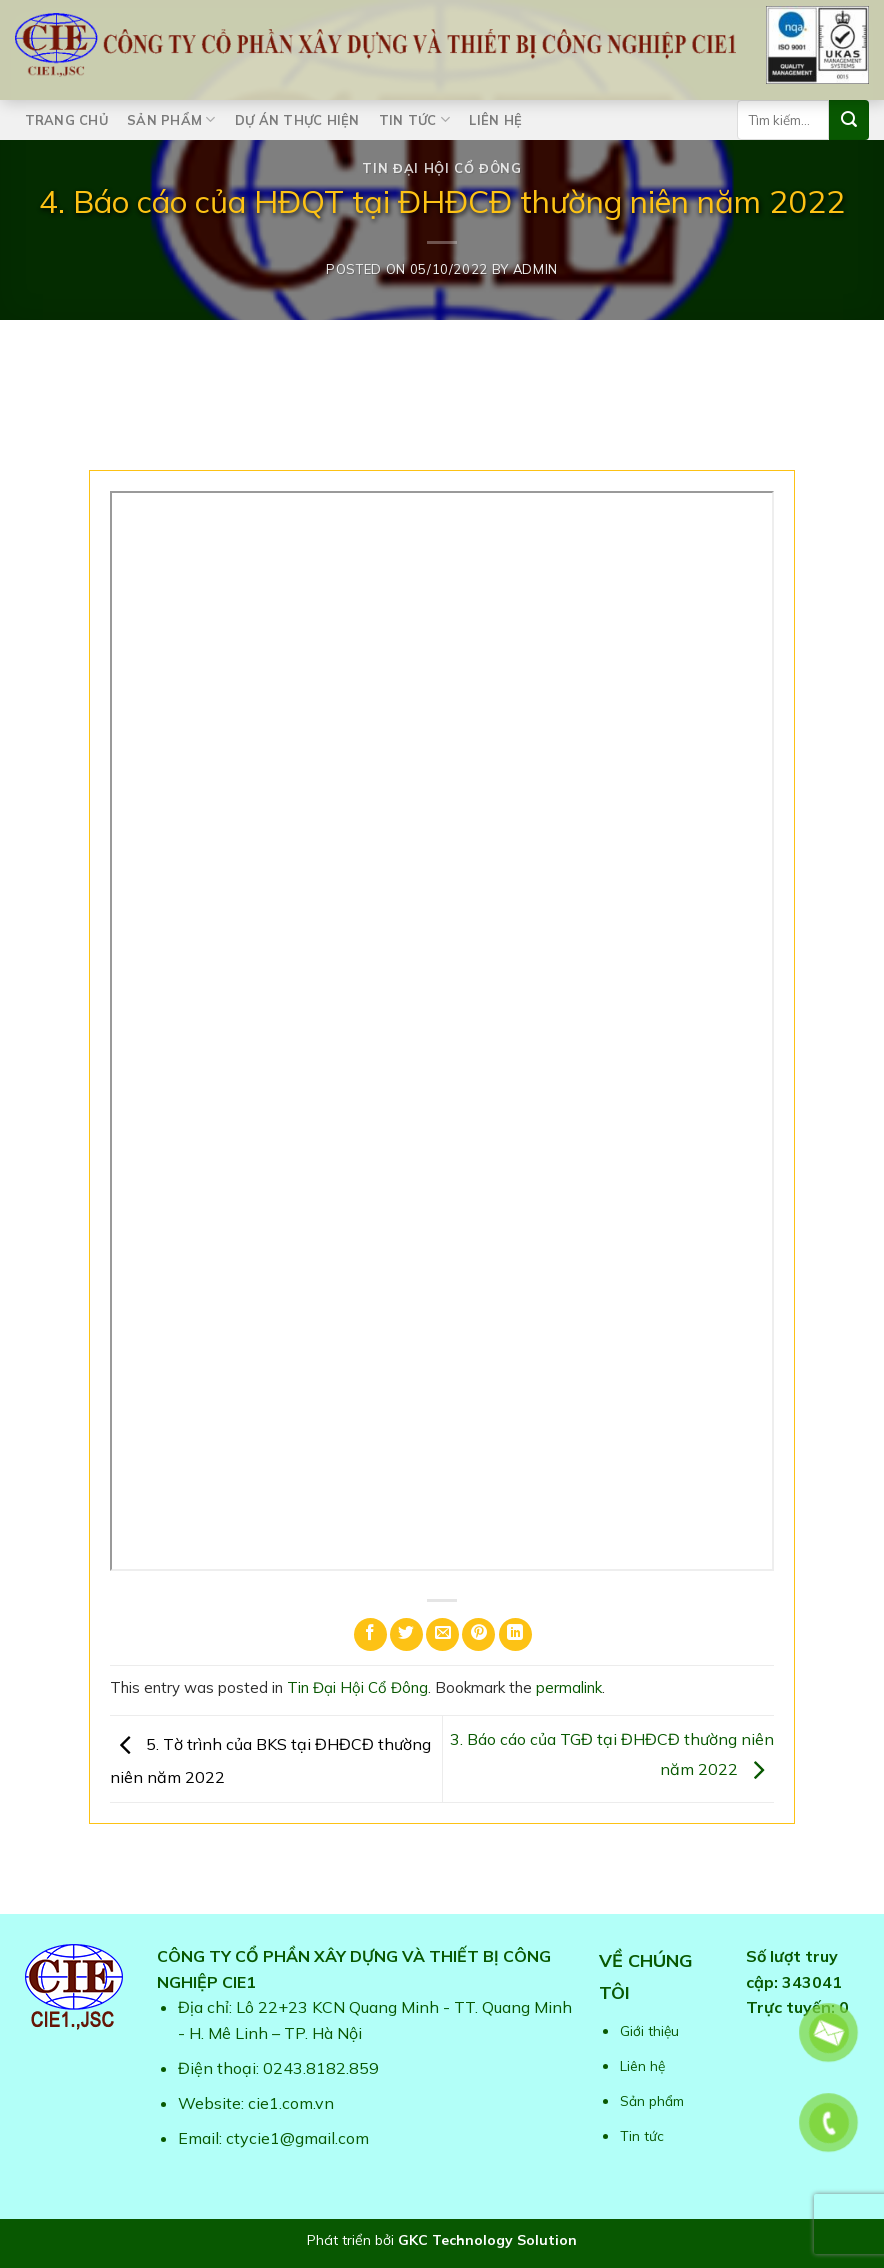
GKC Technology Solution (487, 2240)
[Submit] (849, 120)
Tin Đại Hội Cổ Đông (441, 168)
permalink (569, 1687)
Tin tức (414, 119)
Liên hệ (495, 120)
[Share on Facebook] (370, 1634)
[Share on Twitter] (406, 1634)
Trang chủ (66, 120)
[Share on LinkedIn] (515, 1634)
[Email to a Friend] (442, 1634)
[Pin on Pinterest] (478, 1634)
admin (535, 269)
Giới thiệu (649, 2030)
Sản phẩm (171, 119)
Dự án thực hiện (297, 120)
